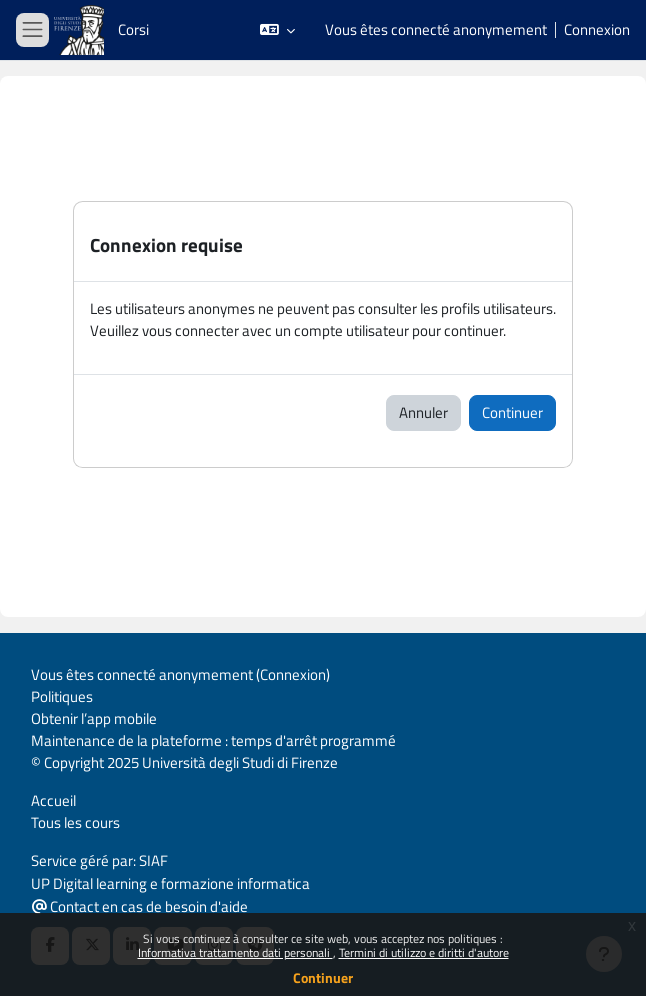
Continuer (323, 977)
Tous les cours (75, 822)
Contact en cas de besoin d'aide (140, 906)
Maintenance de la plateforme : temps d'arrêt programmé (213, 740)
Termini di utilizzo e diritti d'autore (424, 952)
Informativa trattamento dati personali (235, 952)
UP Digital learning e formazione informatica (170, 883)
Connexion (597, 30)
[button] (277, 30)
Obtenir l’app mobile (94, 718)
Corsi (133, 29)
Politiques (62, 696)
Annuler (423, 412)
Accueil (53, 800)
